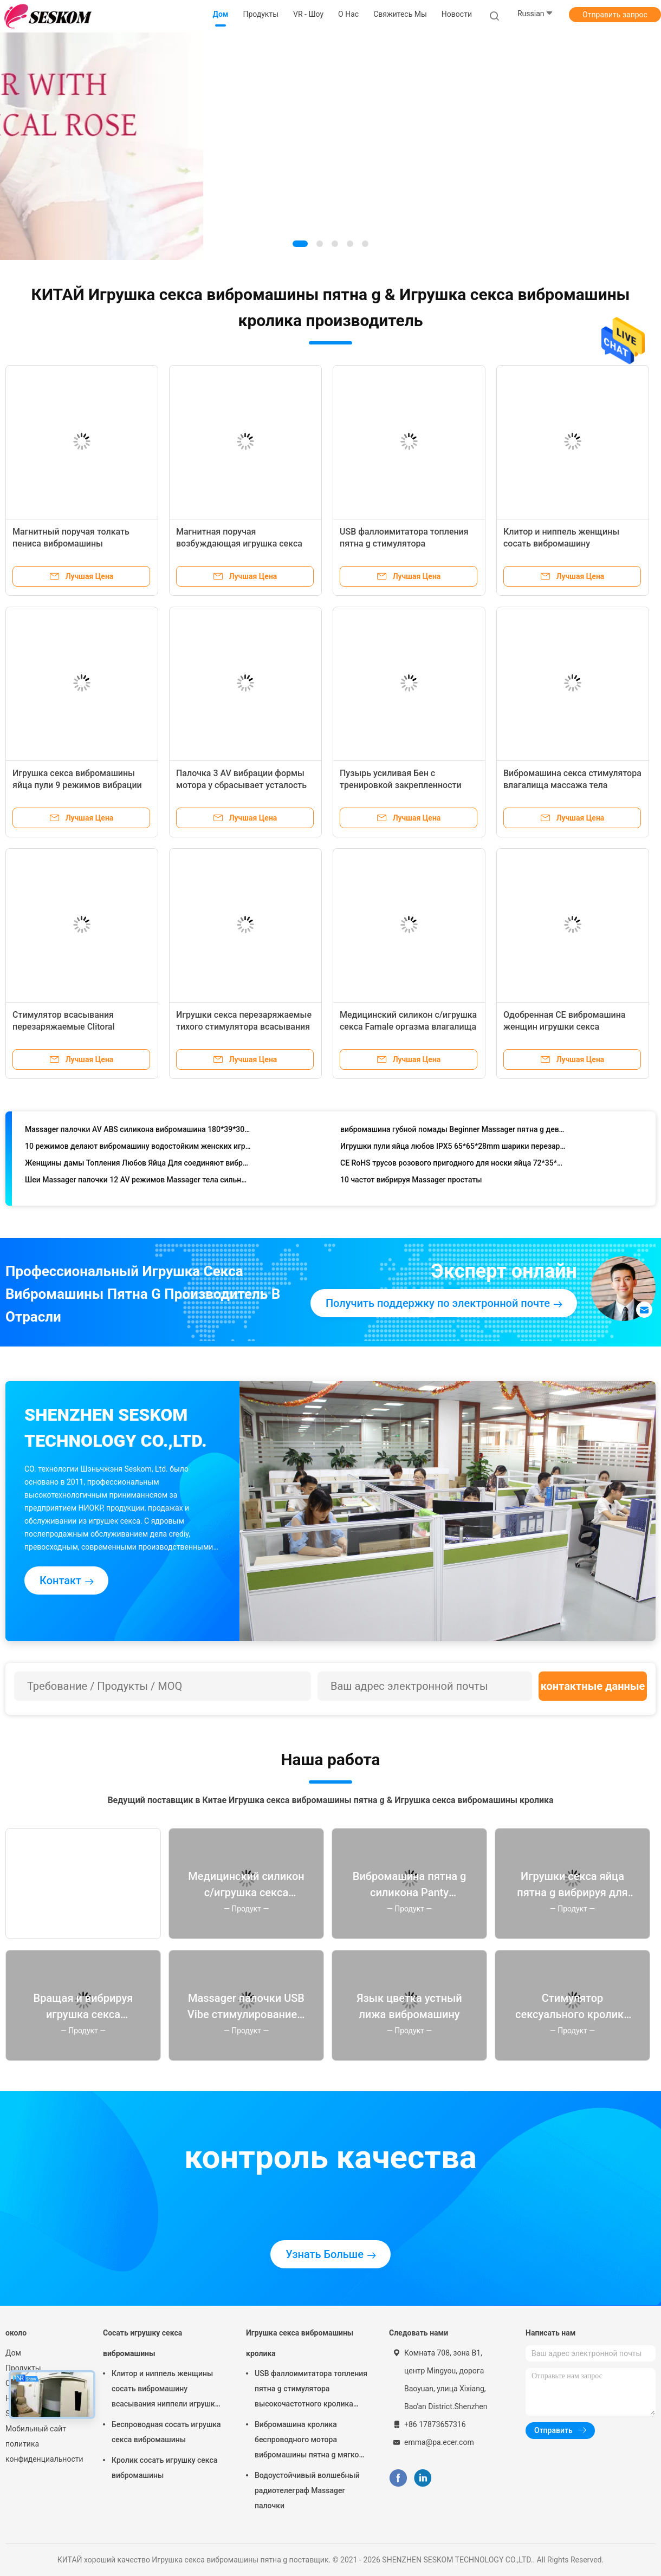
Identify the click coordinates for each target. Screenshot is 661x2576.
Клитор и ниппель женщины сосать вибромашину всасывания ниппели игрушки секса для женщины (165, 2390)
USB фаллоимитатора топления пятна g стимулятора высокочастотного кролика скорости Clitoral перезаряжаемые (311, 2390)
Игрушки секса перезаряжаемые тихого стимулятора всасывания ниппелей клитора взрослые (244, 1027)
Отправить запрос (614, 14)
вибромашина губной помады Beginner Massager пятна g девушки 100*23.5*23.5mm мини (453, 1132)
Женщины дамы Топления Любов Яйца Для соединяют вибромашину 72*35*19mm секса (138, 1165)
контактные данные (593, 1686)
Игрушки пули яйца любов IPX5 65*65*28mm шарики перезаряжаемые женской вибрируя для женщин (453, 1148)
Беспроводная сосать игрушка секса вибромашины (166, 2432)
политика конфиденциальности (43, 2451)
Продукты (23, 2368)
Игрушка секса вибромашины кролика (299, 2343)
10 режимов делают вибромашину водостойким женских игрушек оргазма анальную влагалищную (138, 1148)
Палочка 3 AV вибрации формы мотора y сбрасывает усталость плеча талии (241, 785)
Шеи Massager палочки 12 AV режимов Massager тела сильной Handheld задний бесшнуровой (138, 1182)
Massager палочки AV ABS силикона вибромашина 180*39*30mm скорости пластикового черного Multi (138, 1132)
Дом (13, 2353)
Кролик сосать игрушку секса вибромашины (164, 2468)
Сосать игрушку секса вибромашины (142, 2343)
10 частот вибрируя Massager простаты (411, 1182)
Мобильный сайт (35, 2428)
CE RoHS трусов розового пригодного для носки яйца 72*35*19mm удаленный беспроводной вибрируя (453, 1165)
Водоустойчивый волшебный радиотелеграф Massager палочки (307, 2490)
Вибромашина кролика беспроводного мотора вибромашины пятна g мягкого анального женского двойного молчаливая (310, 2441)
